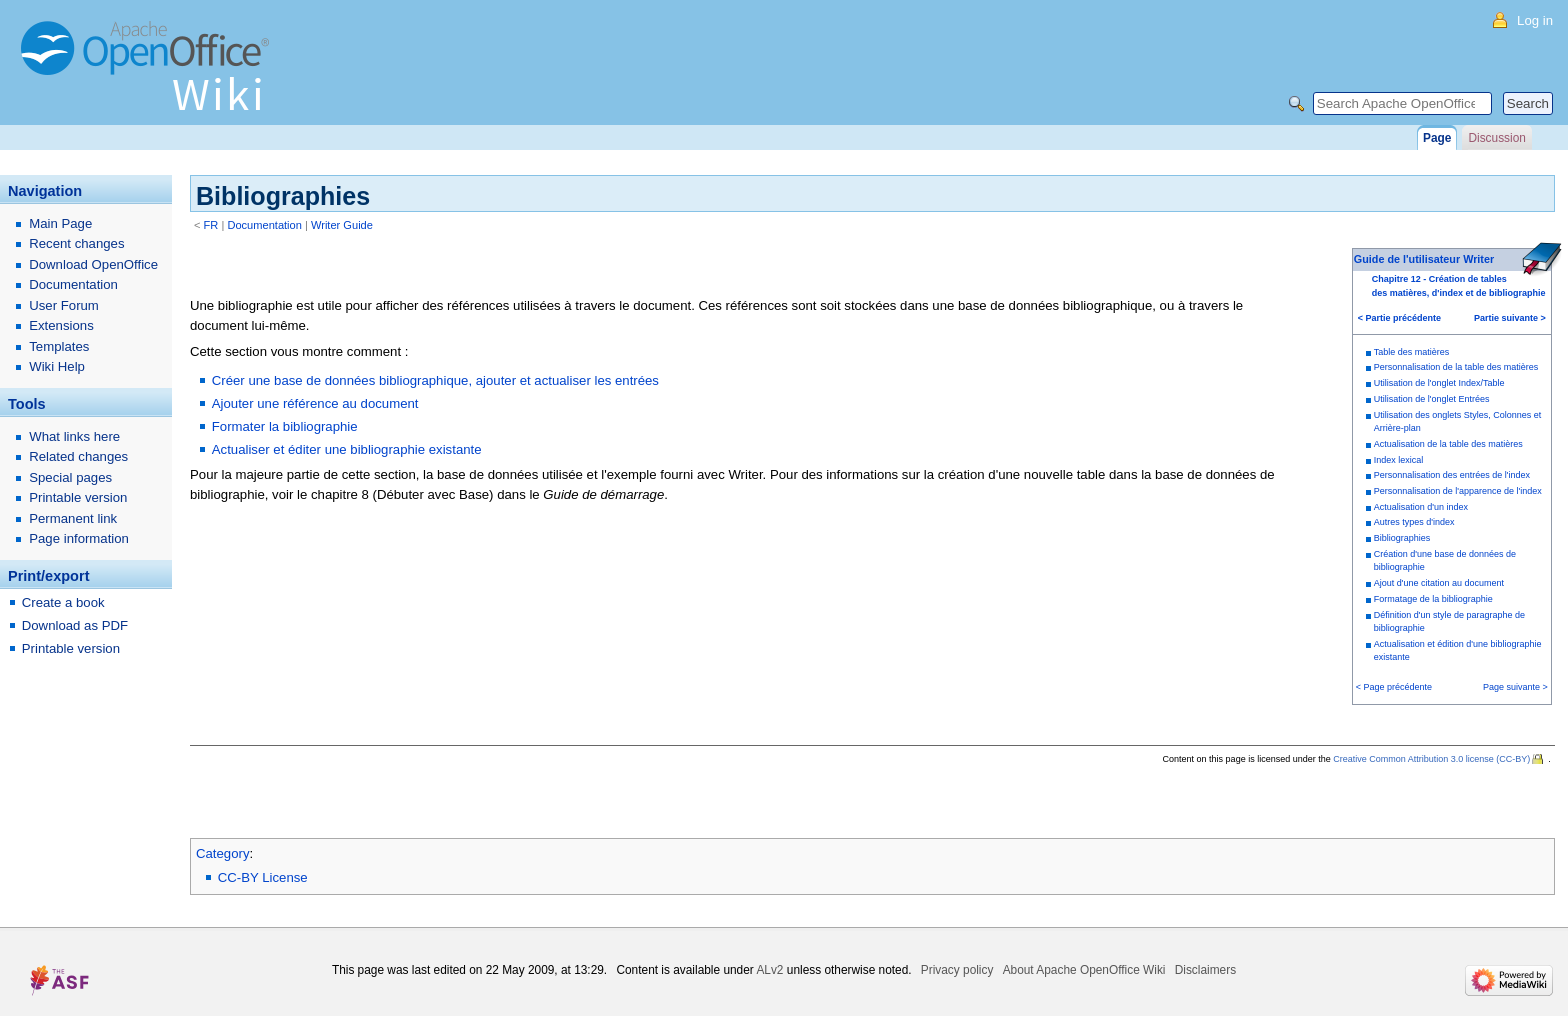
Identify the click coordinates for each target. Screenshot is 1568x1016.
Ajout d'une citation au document (1439, 583)
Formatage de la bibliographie (1433, 599)
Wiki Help (57, 366)
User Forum (64, 305)
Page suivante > (1515, 687)
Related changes (78, 456)
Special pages (70, 477)
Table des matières (1412, 352)
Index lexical (1399, 460)
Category (223, 853)
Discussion (1496, 138)
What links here (74, 436)
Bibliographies (1402, 538)
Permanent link (73, 518)
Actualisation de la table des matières (1448, 444)
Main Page (60, 223)
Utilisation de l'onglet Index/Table (1439, 383)
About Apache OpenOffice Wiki (1084, 970)
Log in (1535, 20)
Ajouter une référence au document (315, 403)
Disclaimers (1205, 970)
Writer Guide (342, 225)
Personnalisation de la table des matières (1456, 367)
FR (211, 225)
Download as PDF (75, 625)
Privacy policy (957, 970)
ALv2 (769, 970)
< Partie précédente (1399, 318)
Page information (79, 538)
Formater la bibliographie (285, 426)
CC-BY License (263, 877)
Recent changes (76, 243)
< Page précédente (1394, 687)
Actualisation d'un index (1421, 507)
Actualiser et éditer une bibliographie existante (347, 449)
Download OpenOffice (93, 264)
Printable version (78, 497)
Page (1437, 138)
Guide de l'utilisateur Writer (1424, 259)
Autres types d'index (1414, 522)
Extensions (61, 325)
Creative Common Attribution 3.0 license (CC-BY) (1431, 759)
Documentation (264, 225)
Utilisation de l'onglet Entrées (1432, 399)
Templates (59, 346)
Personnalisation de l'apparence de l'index (1458, 491)
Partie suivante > (1510, 318)
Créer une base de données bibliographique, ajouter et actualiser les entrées (435, 380)
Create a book (63, 602)
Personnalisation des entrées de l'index (1452, 475)
